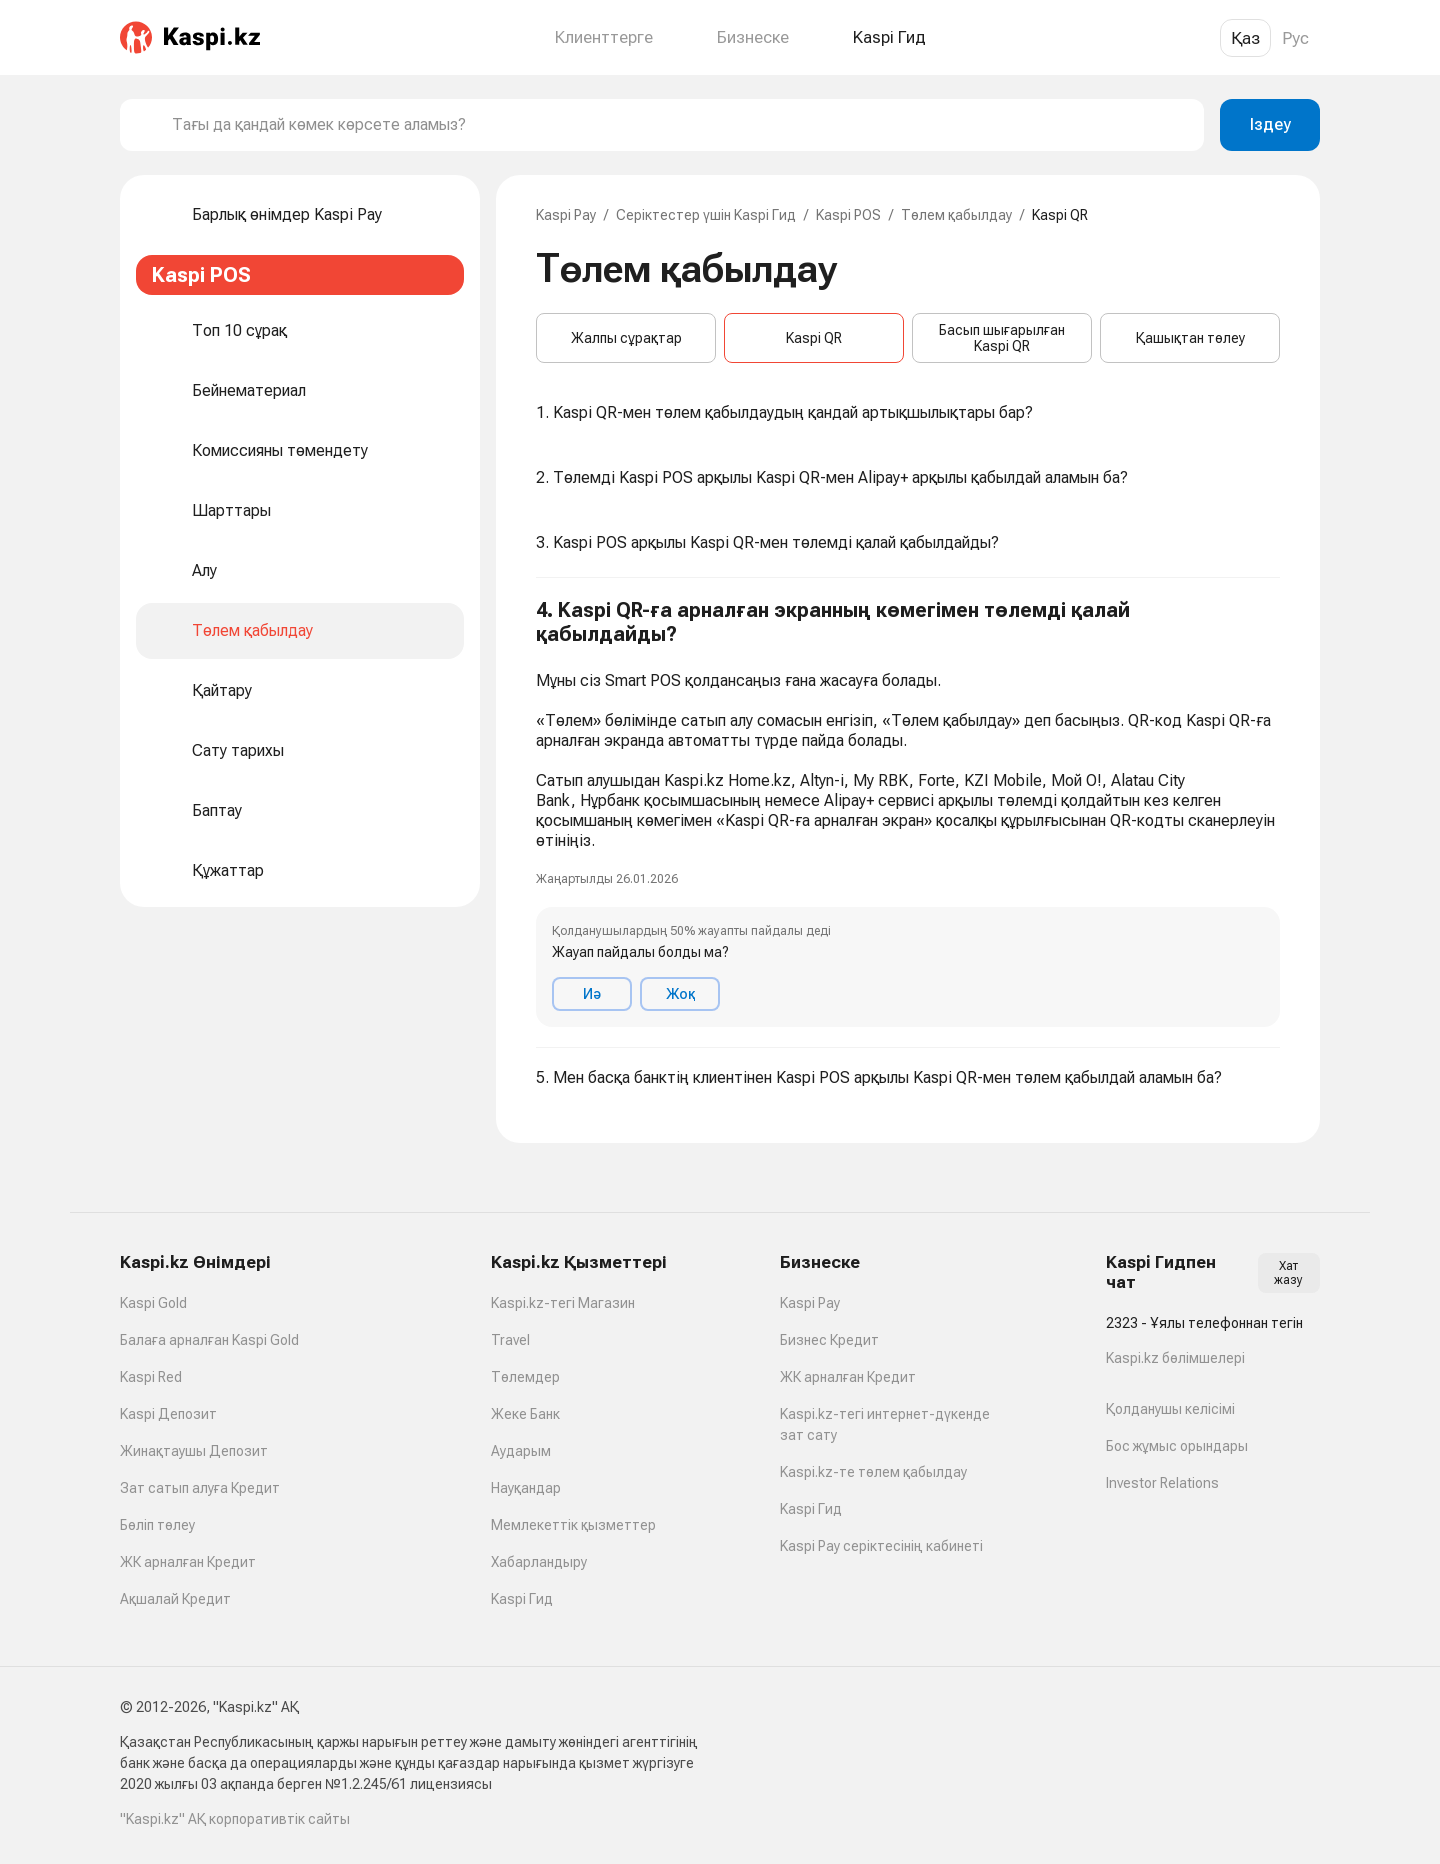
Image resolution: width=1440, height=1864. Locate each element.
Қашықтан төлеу (1190, 338)
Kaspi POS (848, 215)
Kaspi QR (814, 338)
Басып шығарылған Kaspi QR (1002, 338)
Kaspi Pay (566, 215)
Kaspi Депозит (168, 1414)
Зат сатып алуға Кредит (200, 1488)
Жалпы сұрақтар (626, 338)
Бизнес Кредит (829, 1340)
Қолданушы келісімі (1170, 1409)
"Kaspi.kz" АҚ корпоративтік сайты (235, 1819)
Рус (1295, 38)
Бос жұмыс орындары (1177, 1446)
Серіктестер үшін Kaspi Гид (706, 215)
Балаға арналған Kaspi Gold (209, 1340)
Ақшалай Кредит (175, 1599)
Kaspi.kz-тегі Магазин (563, 1303)
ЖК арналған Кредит (188, 1562)
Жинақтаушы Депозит (194, 1451)
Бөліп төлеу (157, 1525)
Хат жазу (1288, 1273)
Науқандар (526, 1488)
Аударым (521, 1451)
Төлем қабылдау (956, 215)
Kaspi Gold (153, 1303)
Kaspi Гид (522, 1599)
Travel (510, 1340)
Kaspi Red (151, 1377)
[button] (908, 813)
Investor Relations (1162, 1483)
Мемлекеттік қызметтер (573, 1525)
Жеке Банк (525, 1414)
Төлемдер (525, 1377)
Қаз (1245, 38)
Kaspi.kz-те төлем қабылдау (873, 1472)
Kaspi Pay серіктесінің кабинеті (881, 1546)
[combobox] (680, 125)
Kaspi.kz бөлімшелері (1175, 1358)
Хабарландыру (539, 1562)
